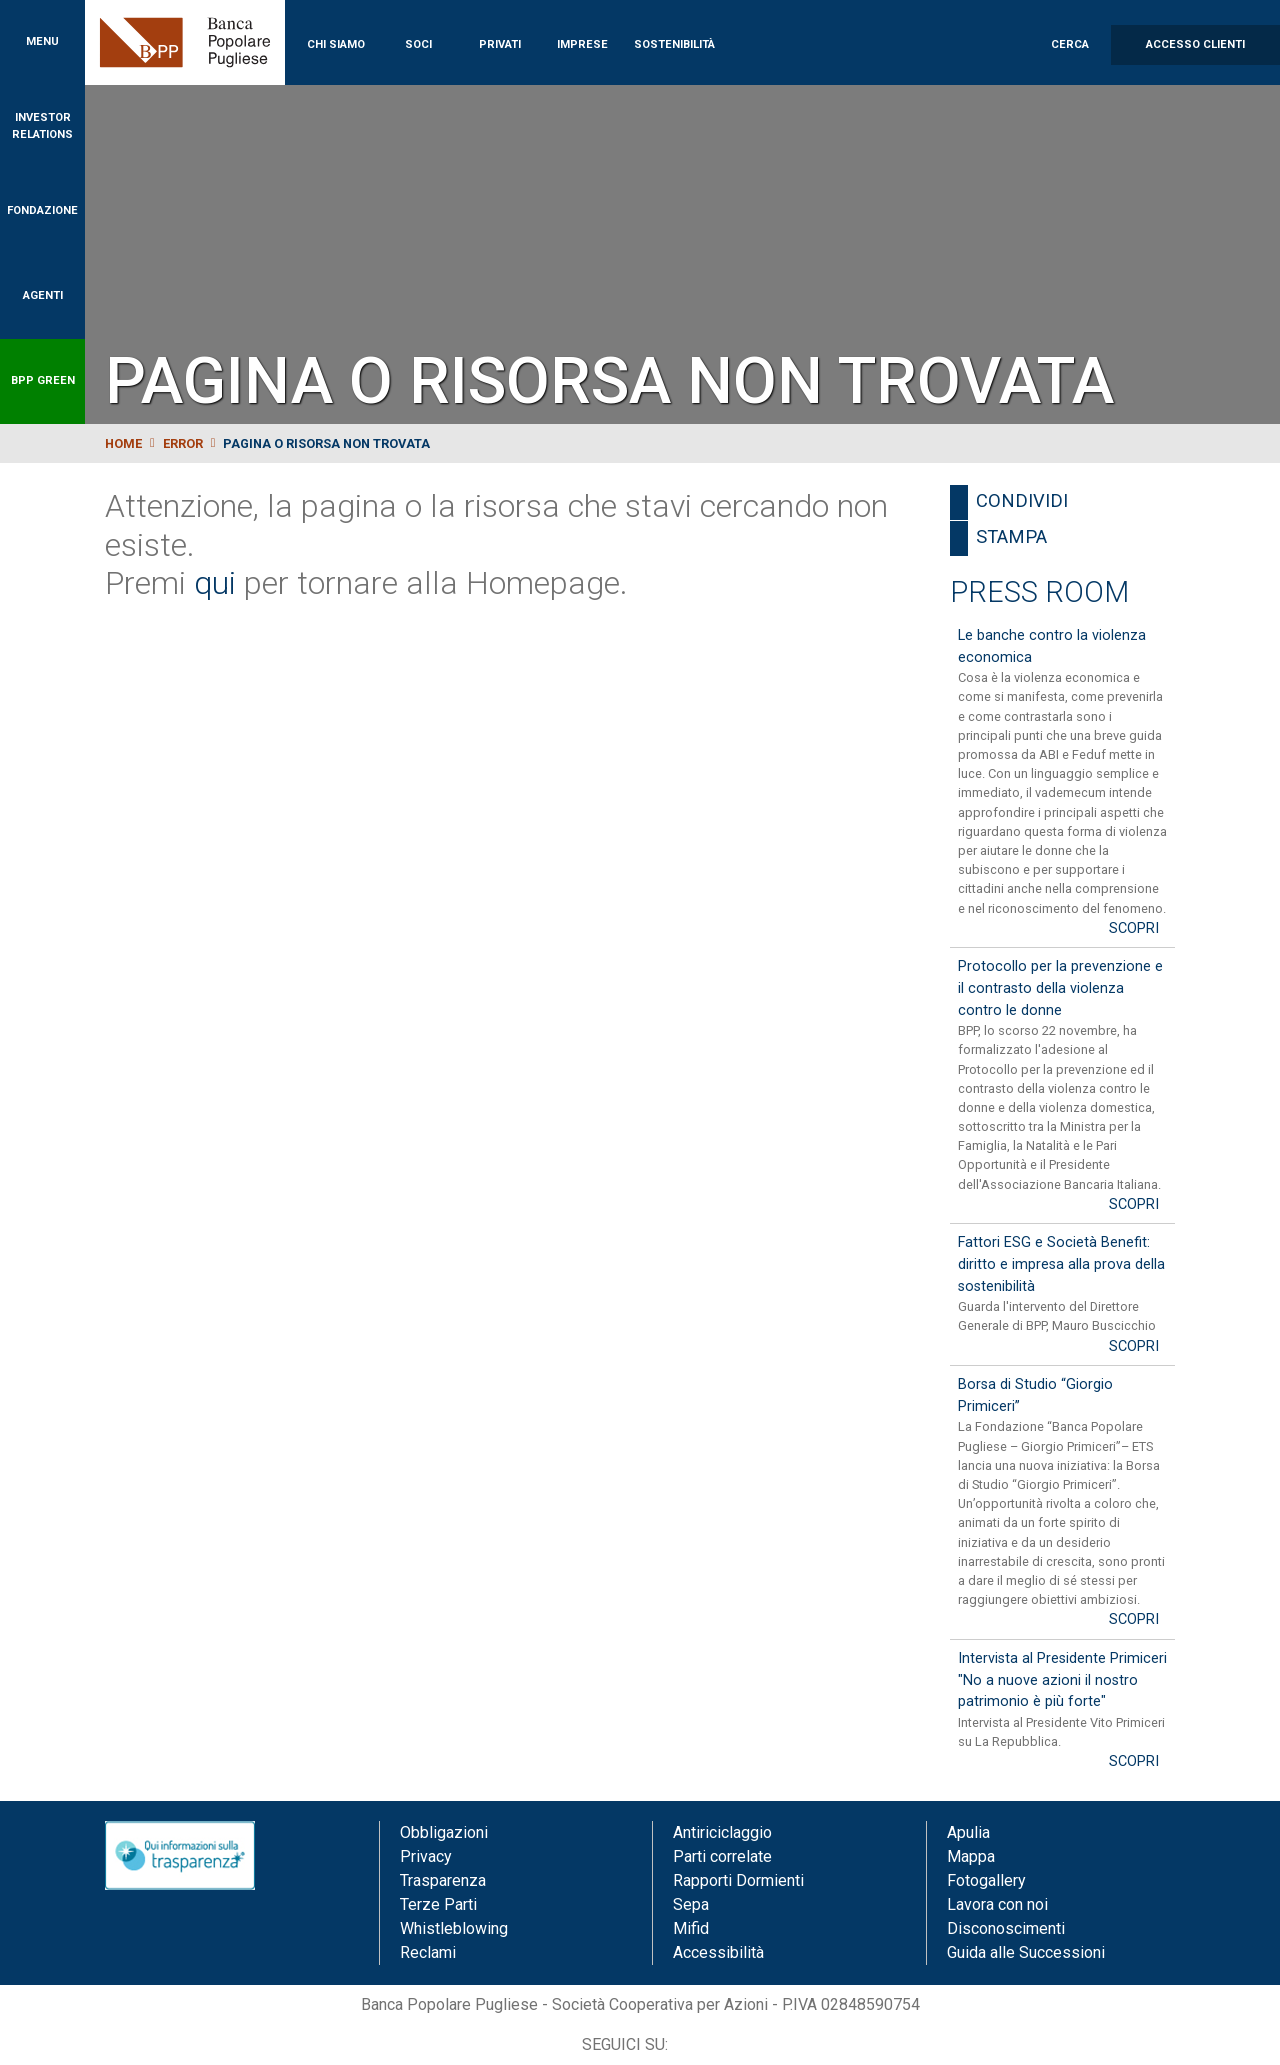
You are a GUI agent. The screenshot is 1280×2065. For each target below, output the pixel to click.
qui (215, 583)
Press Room (1039, 592)
